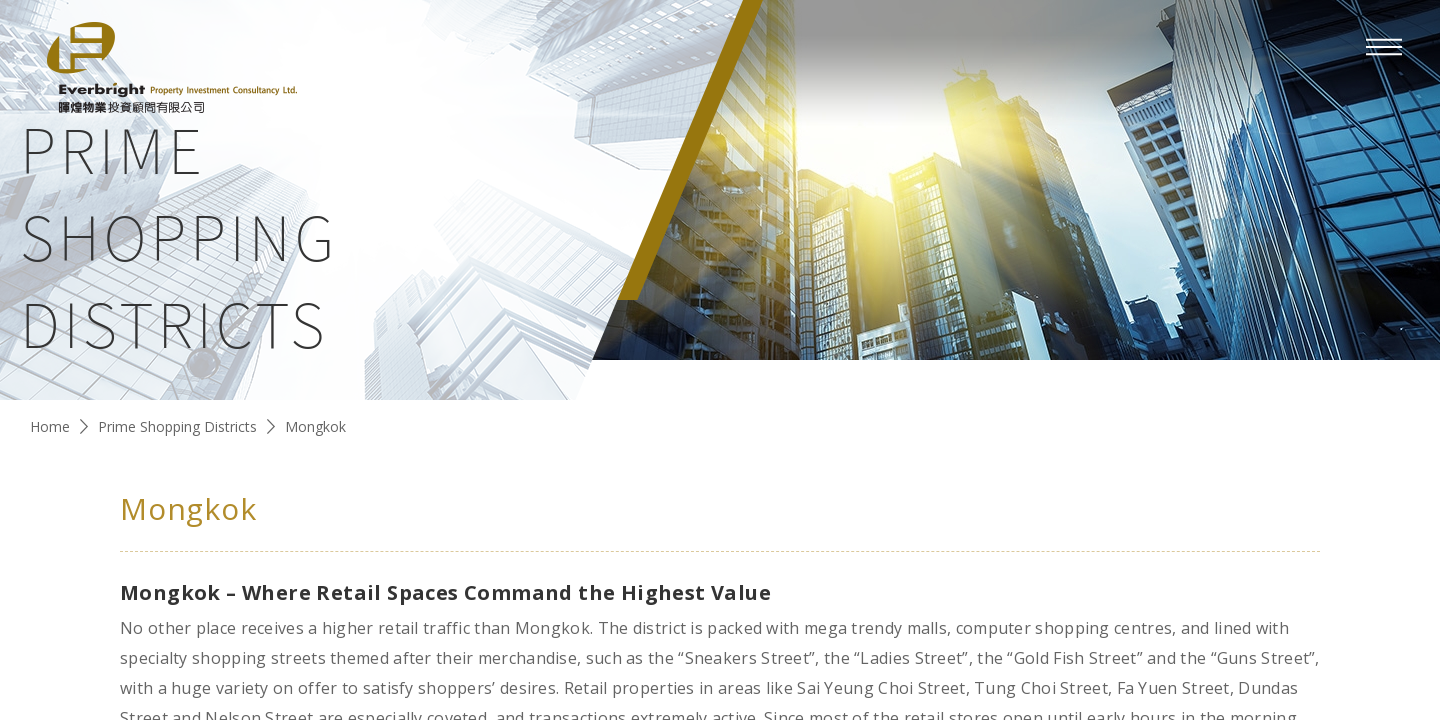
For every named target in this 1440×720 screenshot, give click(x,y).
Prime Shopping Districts (177, 426)
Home (50, 426)
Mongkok (315, 426)
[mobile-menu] (1384, 47)
